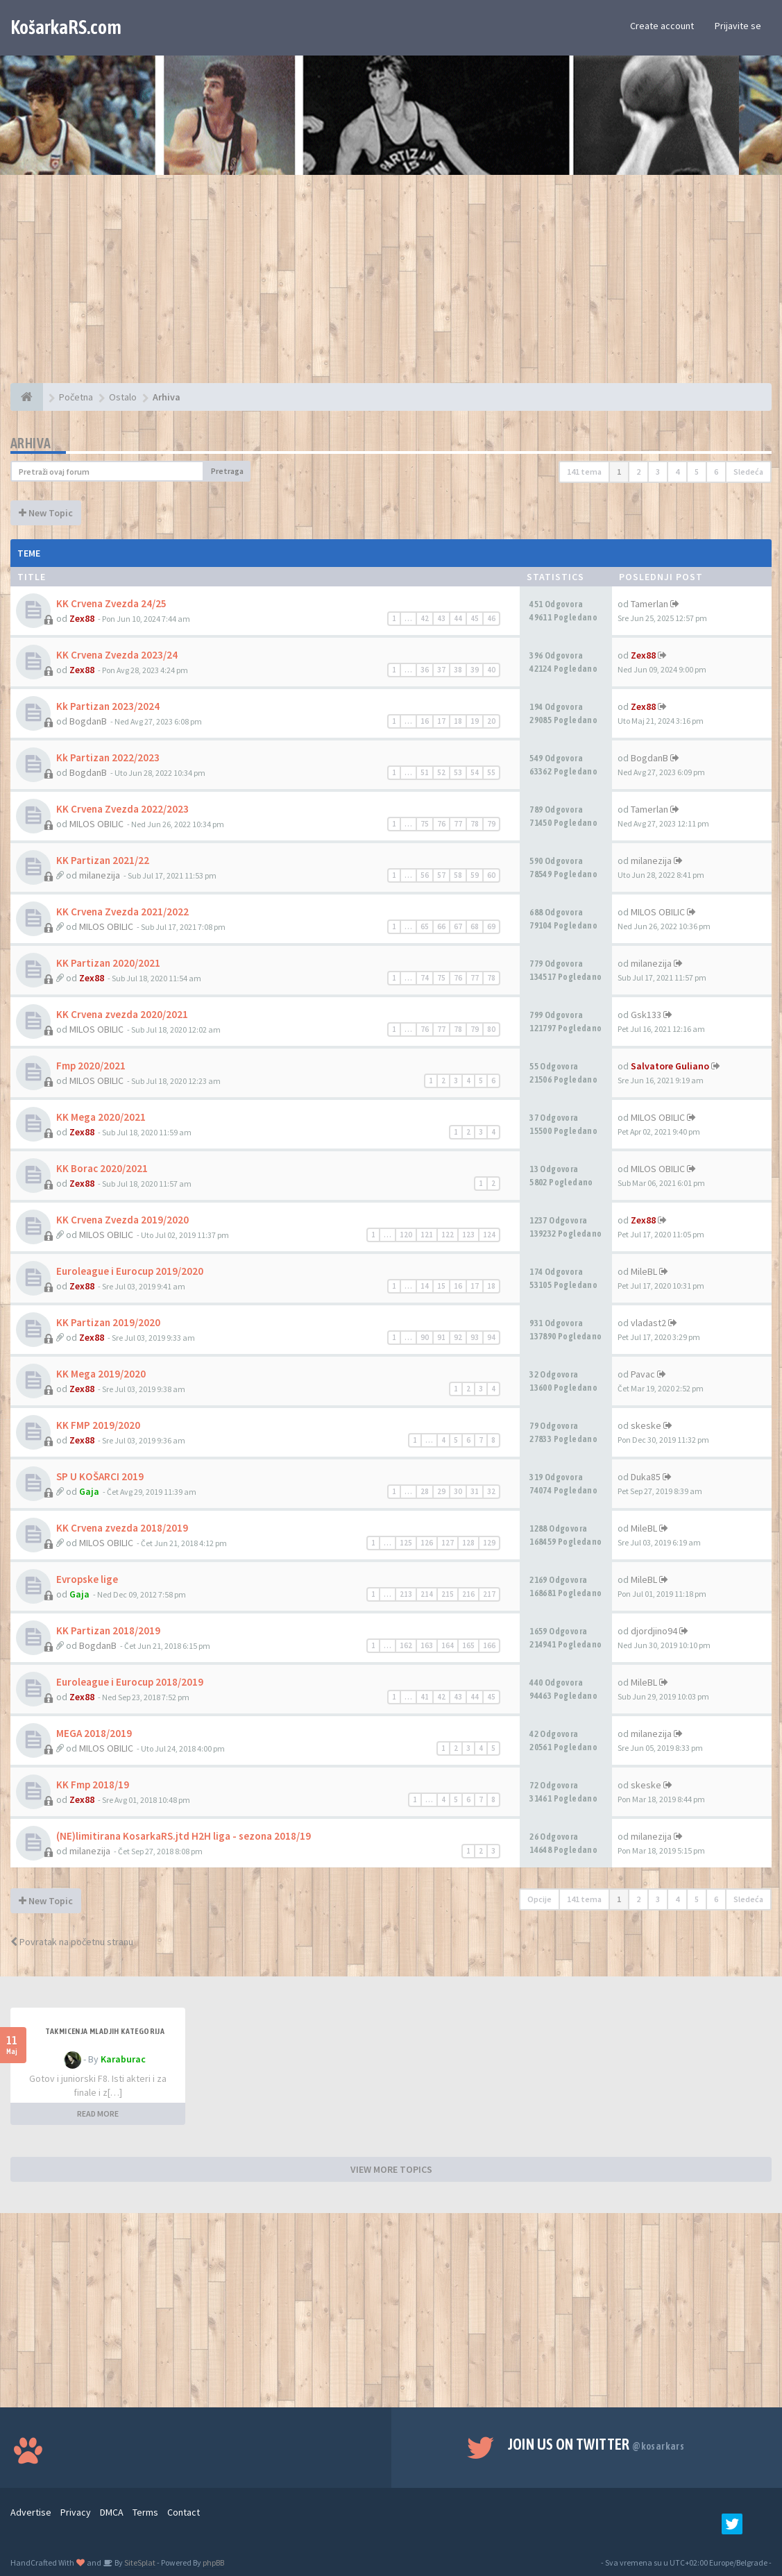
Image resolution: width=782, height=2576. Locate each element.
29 (441, 1491)
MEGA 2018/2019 (94, 1733)
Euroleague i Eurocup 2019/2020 (129, 1271)
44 (458, 618)
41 (424, 1697)
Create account (662, 25)
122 (447, 1234)
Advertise (30, 2512)
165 (468, 1645)
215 (447, 1594)
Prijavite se (738, 25)
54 (474, 772)
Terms (145, 2512)
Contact (183, 2512)
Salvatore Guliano (670, 1066)
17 (441, 721)
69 (491, 926)
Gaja (89, 1491)
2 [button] (638, 471)
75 (424, 824)
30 (458, 1491)
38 (458, 670)
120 (406, 1234)
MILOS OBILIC (96, 823)
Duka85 (646, 1477)
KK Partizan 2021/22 (102, 860)
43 (441, 618)
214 (426, 1594)
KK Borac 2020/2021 (102, 1168)
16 (424, 721)
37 (441, 670)
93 (474, 1337)
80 (491, 1029)
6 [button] (716, 471)
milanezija (99, 875)
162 (406, 1645)
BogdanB (88, 721)
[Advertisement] (391, 286)
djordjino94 (654, 1631)
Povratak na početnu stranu (71, 1941)
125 (406, 1543)
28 (424, 1491)
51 (424, 772)
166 (489, 1645)
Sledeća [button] (748, 471)
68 (474, 926)
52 (441, 772)
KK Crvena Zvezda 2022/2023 (122, 808)
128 (468, 1543)
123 (468, 1234)
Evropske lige (87, 1579)
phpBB (213, 2562)
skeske (646, 1425)
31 (474, 1491)
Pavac (643, 1374)
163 (426, 1645)
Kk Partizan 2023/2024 (108, 706)
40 (491, 670)
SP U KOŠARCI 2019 (100, 1476)
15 (441, 1286)
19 (474, 721)
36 (424, 670)
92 (458, 1337)
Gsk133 (646, 1014)
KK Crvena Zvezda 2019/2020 (122, 1219)
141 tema (584, 471)
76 (441, 824)
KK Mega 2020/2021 (101, 1117)
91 (441, 1337)
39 (474, 670)
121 (426, 1234)
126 (426, 1543)
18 (458, 721)
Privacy (75, 2512)
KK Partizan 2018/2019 (108, 1630)
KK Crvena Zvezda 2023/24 (117, 654)
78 (474, 824)
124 (489, 1234)
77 (458, 824)
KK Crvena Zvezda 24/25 (111, 603)
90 (424, 1337)
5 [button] (697, 471)
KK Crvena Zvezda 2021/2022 (122, 911)
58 (458, 875)
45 (474, 618)
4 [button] (677, 471)
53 (458, 772)
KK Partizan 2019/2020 (108, 1322)
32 (491, 1491)
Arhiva (30, 443)
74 (424, 978)
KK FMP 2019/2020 (98, 1425)
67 (458, 926)
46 (491, 618)
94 (491, 1337)
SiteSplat (139, 2562)
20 (491, 721)
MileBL (644, 1271)
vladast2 (648, 1322)
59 (474, 875)
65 (424, 926)
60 (491, 875)
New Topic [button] (46, 513)
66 (441, 926)
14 (424, 1286)
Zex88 (81, 618)
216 (468, 1594)
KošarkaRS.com (65, 27)
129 (489, 1543)
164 (447, 1645)
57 (441, 875)
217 (489, 1594)
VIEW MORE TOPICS (391, 2169)
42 (424, 618)
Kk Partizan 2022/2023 (108, 757)
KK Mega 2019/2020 (101, 1373)
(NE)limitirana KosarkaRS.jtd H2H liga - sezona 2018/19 (183, 1835)
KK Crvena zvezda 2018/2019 (122, 1527)
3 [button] (658, 471)
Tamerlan (649, 604)
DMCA (112, 2512)
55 (491, 772)
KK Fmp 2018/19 (92, 1784)
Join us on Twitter (596, 2444)
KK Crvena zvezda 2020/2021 (122, 1014)
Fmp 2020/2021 (91, 1065)
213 (406, 1594)
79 (491, 824)
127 (447, 1543)
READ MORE (98, 2113)
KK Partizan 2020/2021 (108, 962)
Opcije (539, 1899)
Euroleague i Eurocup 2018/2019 (129, 1681)
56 (424, 875)
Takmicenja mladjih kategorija (105, 2031)
